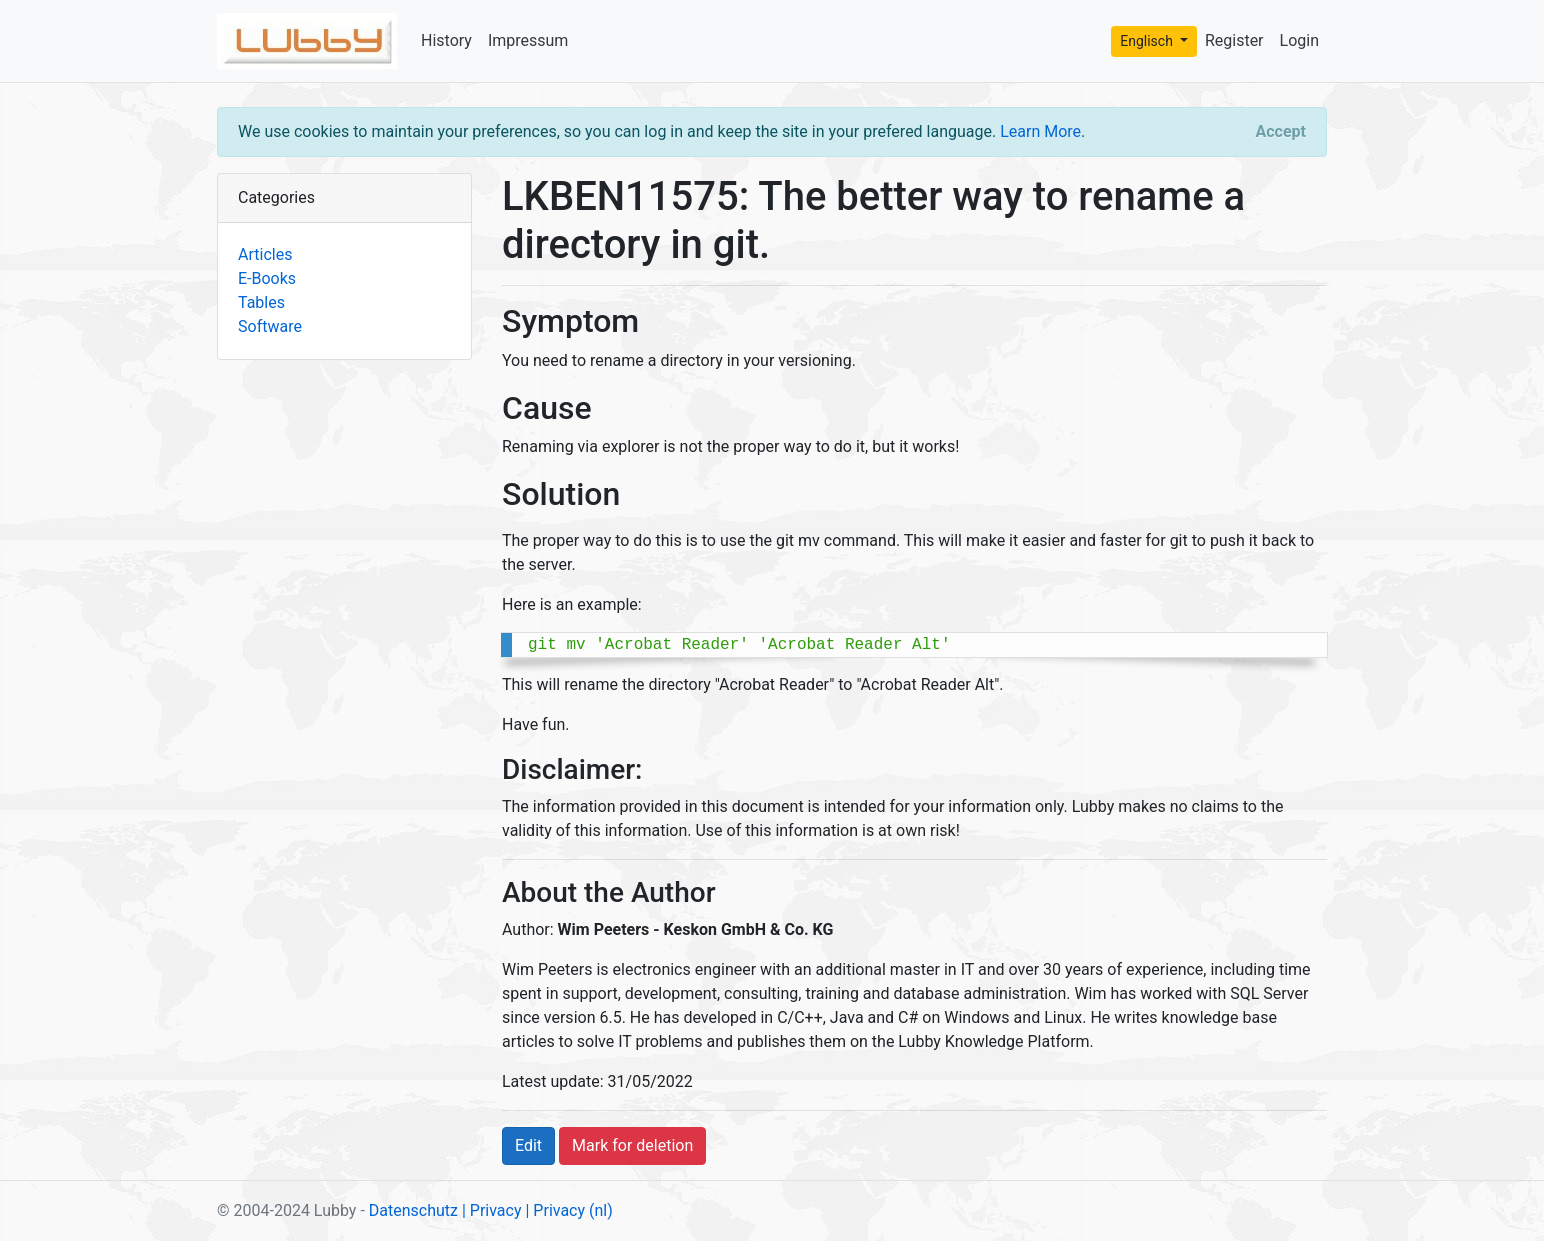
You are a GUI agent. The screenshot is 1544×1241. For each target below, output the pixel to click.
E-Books (267, 278)
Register (1234, 40)
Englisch (1148, 41)
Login (1299, 40)
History (446, 40)
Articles (265, 254)
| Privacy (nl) (568, 1210)
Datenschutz (413, 1210)
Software (270, 326)
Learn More (1040, 131)
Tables (261, 302)
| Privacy (492, 1210)
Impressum (528, 40)
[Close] (1281, 132)
